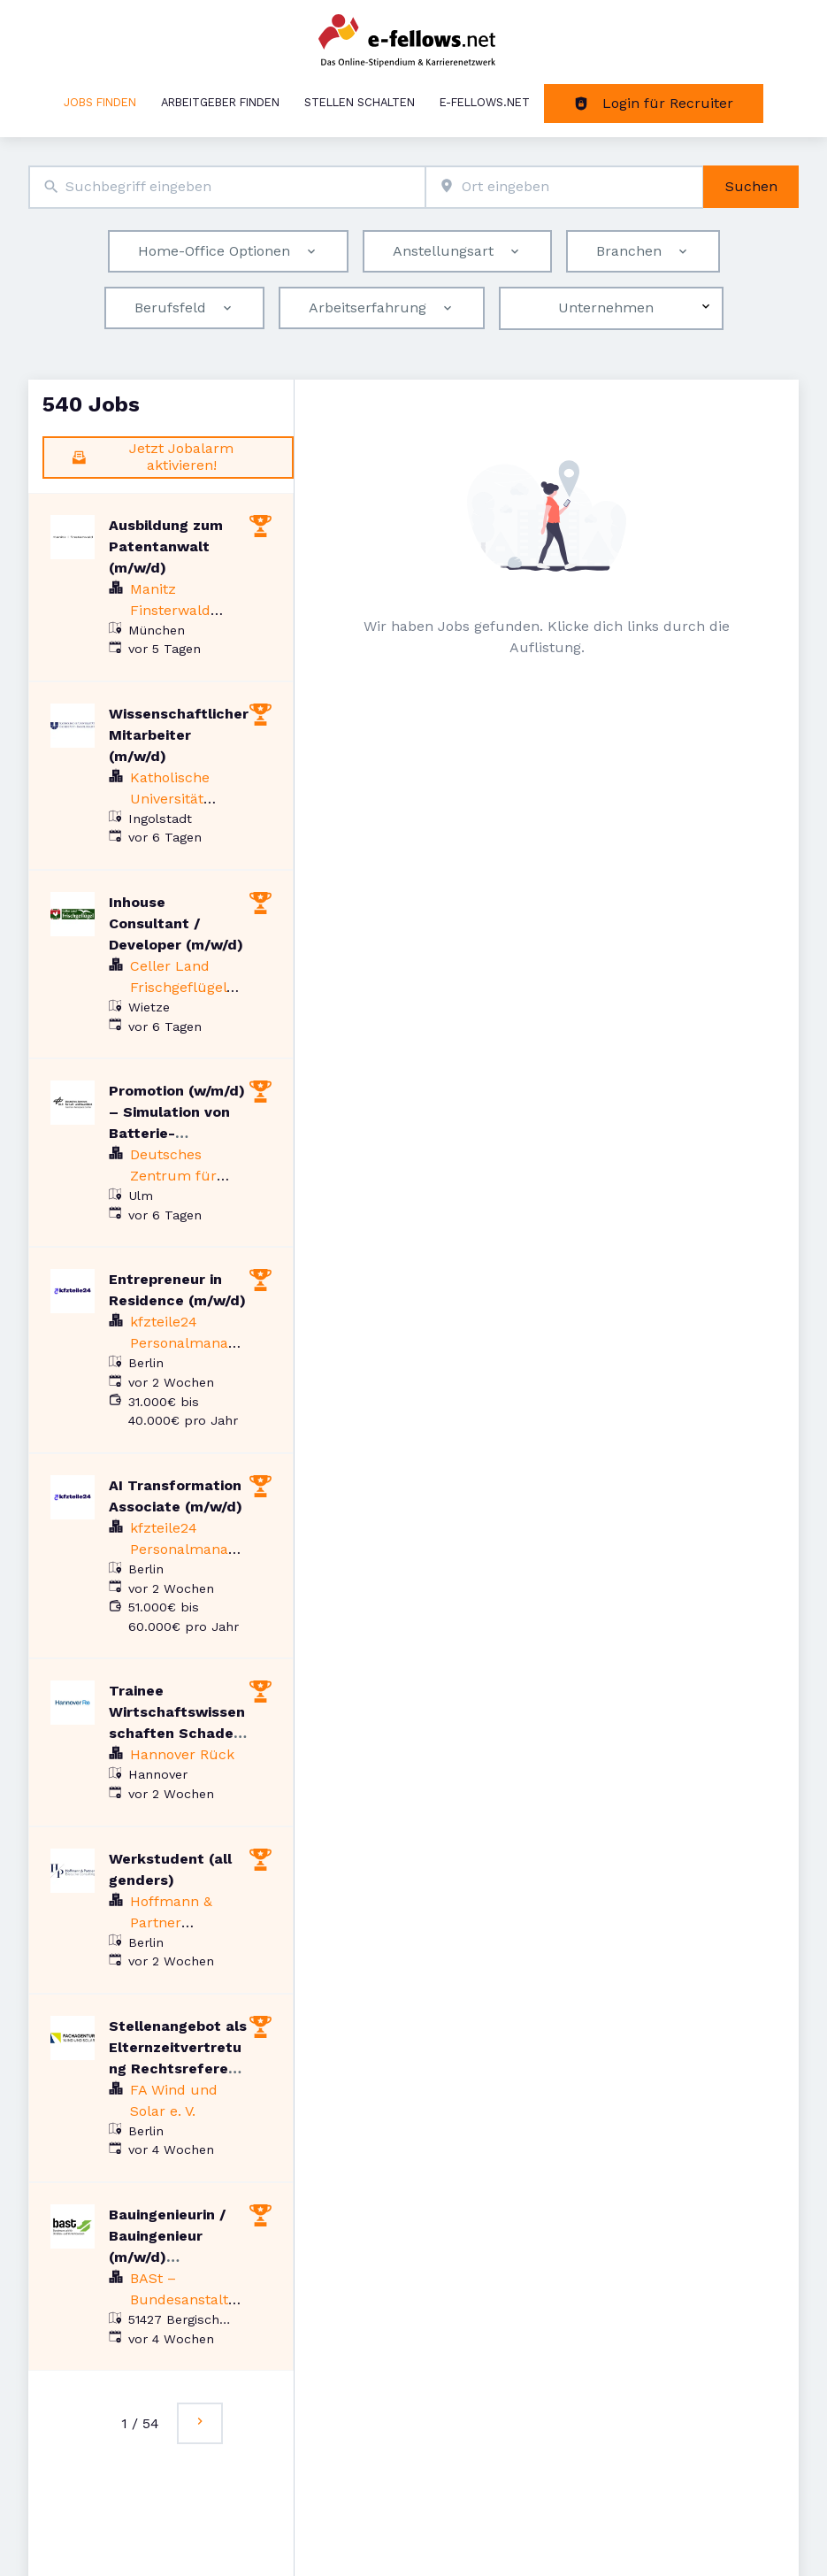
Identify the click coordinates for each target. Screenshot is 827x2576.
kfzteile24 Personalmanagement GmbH (183, 1343)
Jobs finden (100, 102)
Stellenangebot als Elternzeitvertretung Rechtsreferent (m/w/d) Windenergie (178, 2068)
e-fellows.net (485, 102)
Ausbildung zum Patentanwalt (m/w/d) (166, 546)
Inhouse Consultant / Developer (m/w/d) (176, 923)
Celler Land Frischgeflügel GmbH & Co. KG (183, 987)
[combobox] (226, 187)
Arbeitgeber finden (220, 102)
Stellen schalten (359, 102)
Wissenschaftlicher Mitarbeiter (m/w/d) (179, 735)
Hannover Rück (182, 1754)
